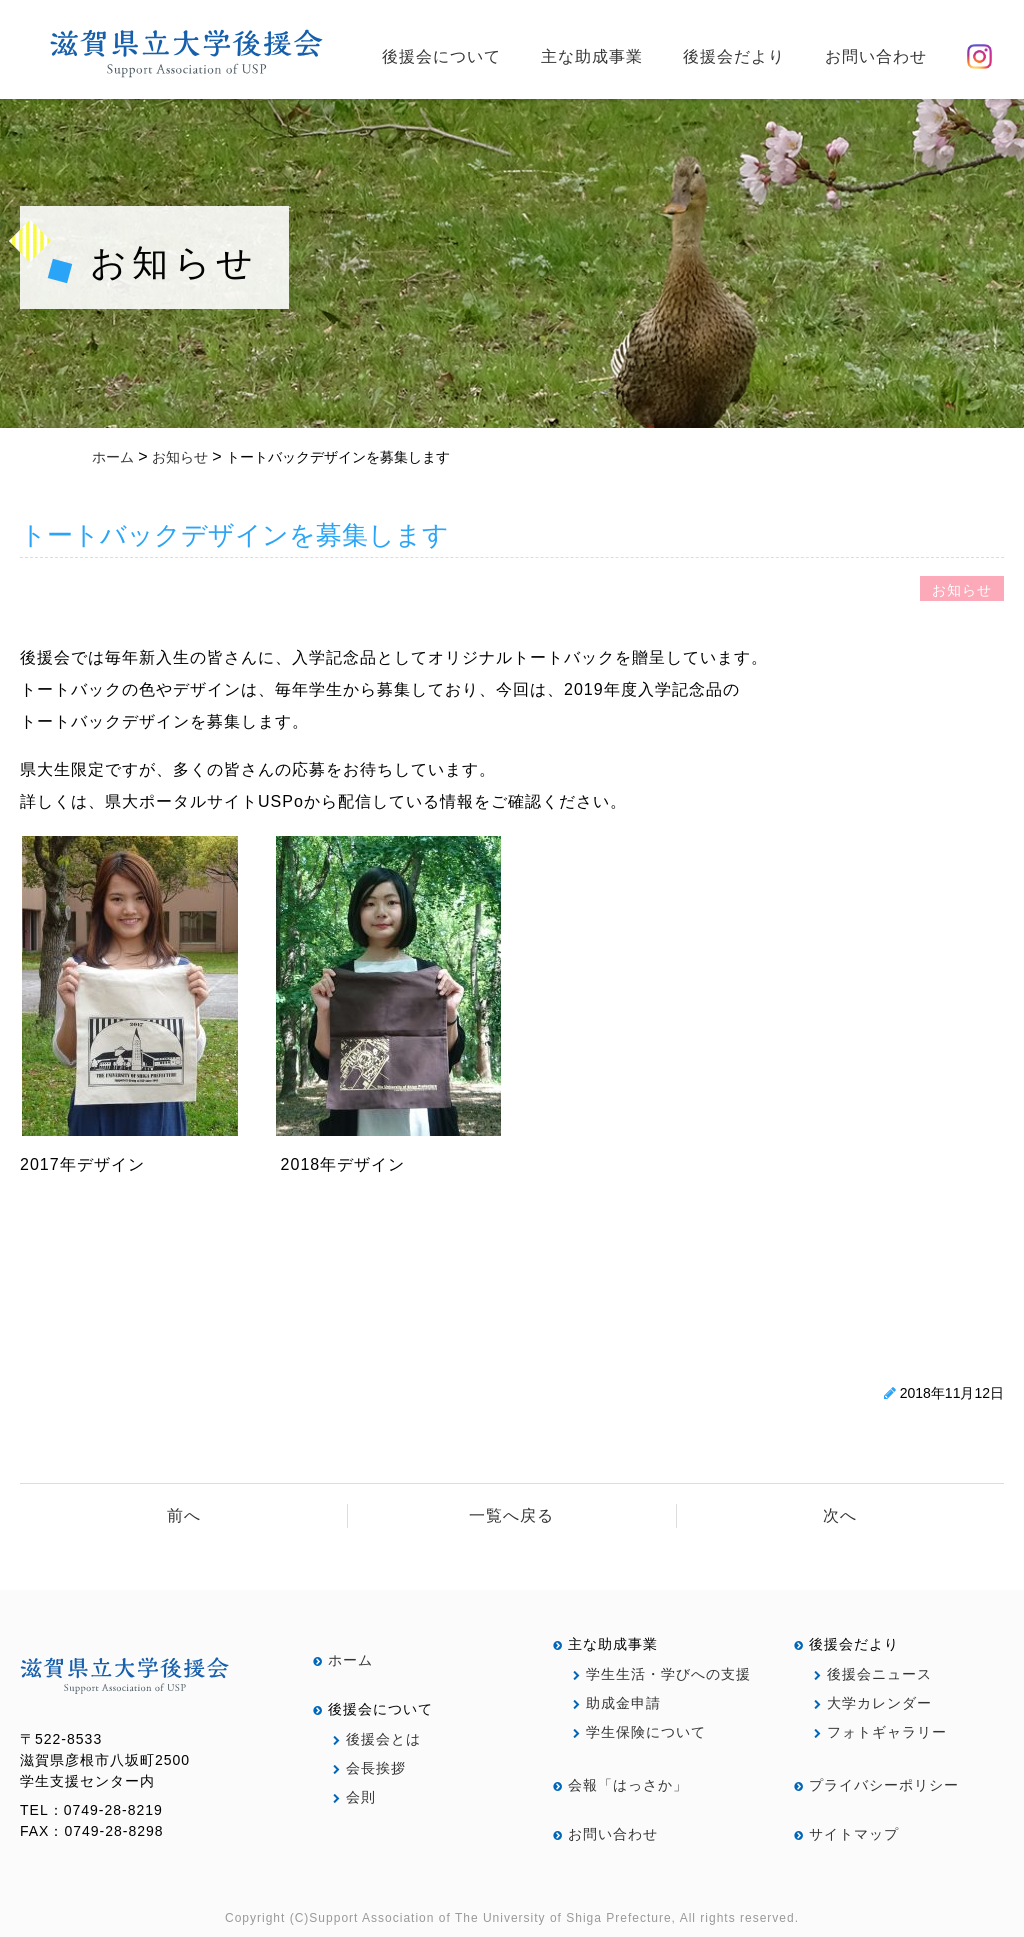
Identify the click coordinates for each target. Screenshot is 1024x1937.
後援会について (441, 56)
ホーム (343, 1660)
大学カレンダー (873, 1703)
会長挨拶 (369, 1768)
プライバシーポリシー (876, 1785)
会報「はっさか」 (620, 1785)
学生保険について (639, 1732)
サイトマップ (846, 1834)
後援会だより (734, 56)
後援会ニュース (873, 1674)
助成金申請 (617, 1703)
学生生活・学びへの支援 (662, 1674)
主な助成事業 (592, 56)
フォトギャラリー (880, 1732)
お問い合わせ (876, 56)
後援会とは (377, 1739)
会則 (354, 1797)
